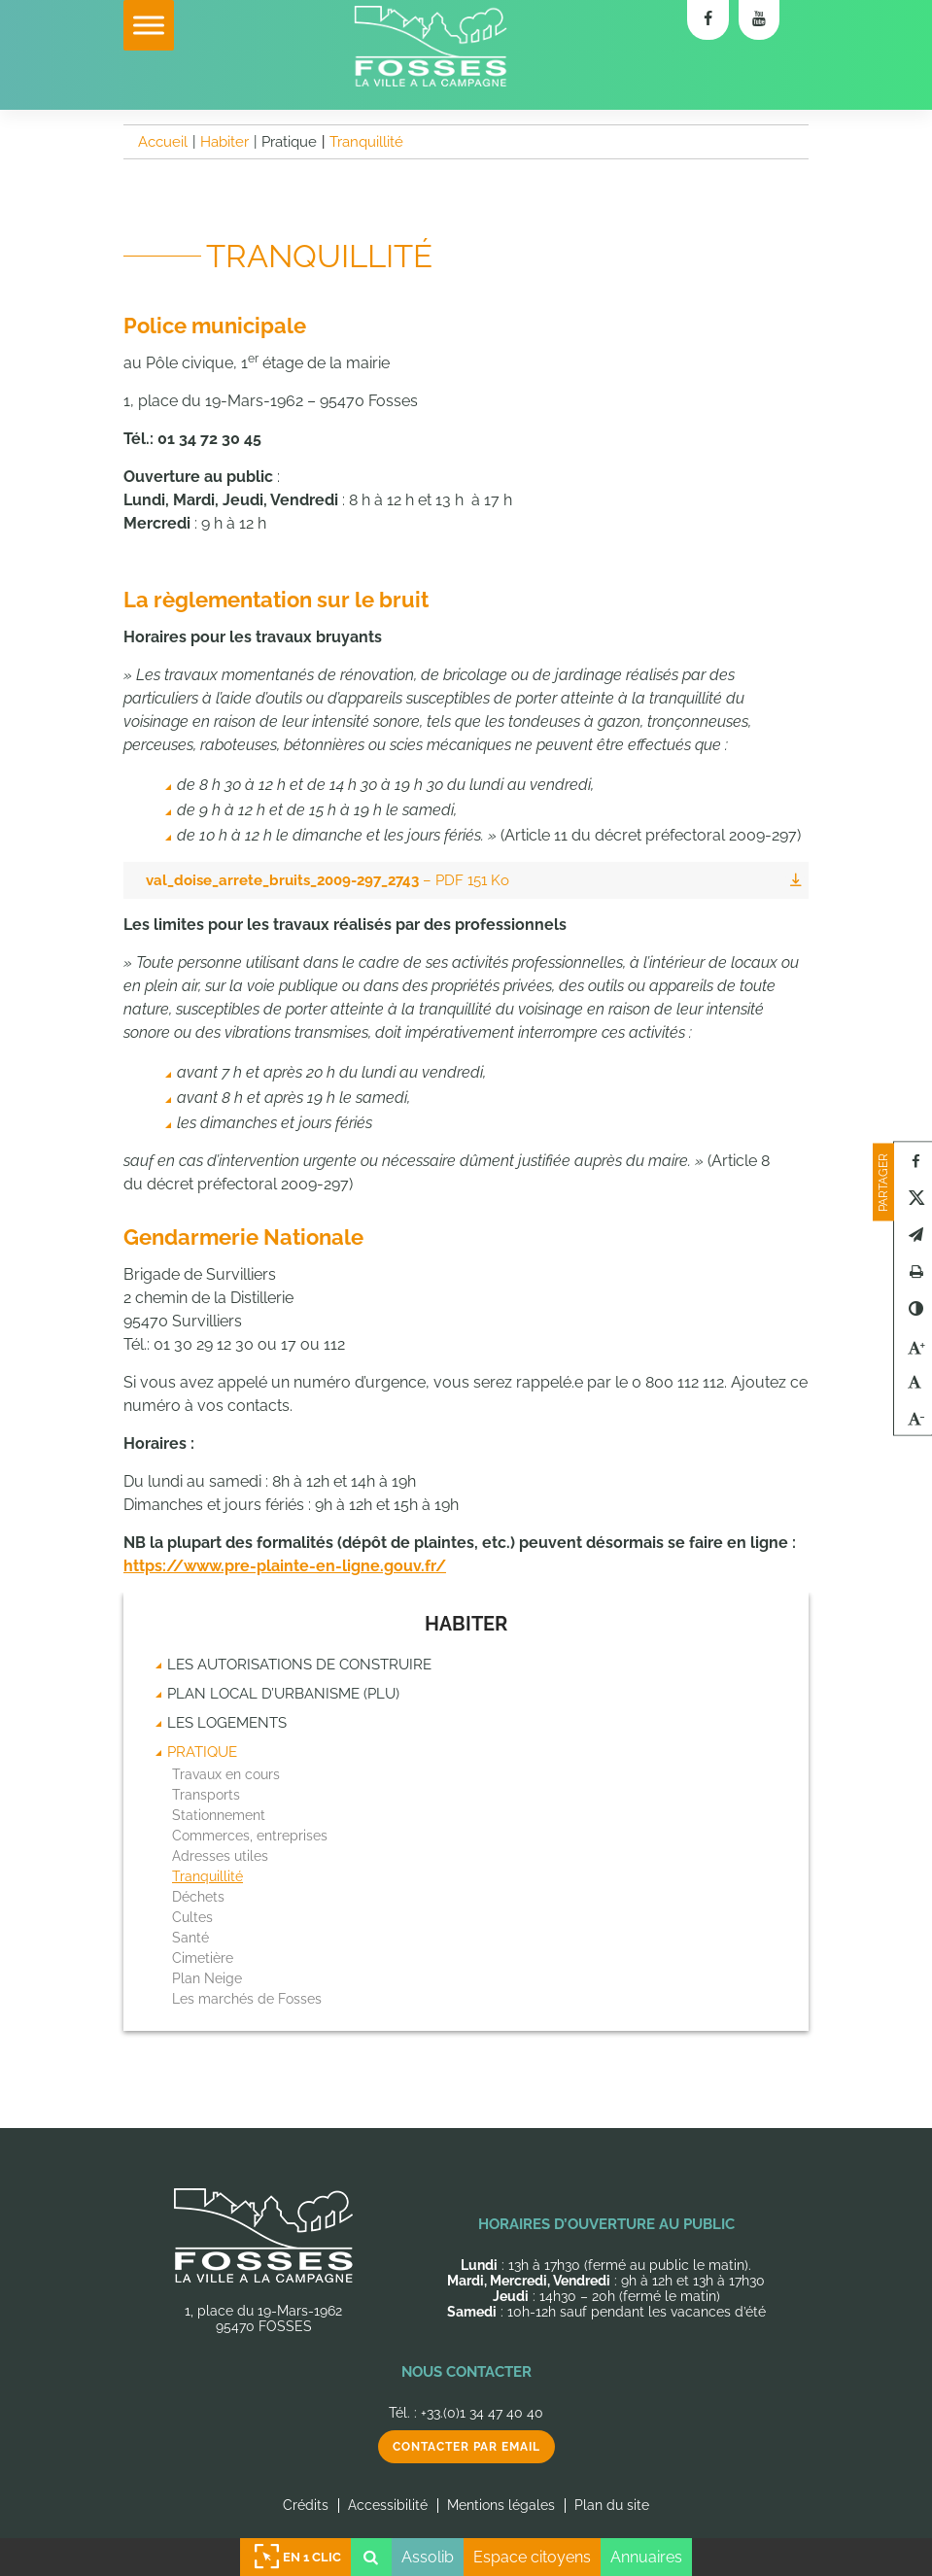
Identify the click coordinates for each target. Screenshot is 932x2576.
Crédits (305, 2505)
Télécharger (795, 880)
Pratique (202, 1752)
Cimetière (202, 1958)
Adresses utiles (220, 1856)
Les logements (227, 1723)
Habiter (466, 1623)
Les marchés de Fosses (247, 1999)
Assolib (427, 2557)
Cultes (192, 1917)
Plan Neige (207, 1978)
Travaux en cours (226, 1774)
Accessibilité (388, 2505)
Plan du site (611, 2505)
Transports (206, 1795)
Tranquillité (207, 1876)
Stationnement (218, 1815)
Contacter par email (466, 2447)
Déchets (198, 1897)
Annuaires (646, 2557)
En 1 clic (295, 2557)
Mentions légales (501, 2505)
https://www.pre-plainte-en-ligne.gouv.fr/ (284, 1566)
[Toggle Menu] (148, 25)
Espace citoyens (532, 2557)
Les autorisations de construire (299, 1664)
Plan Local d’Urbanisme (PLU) (283, 1693)
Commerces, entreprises (250, 1835)
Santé (190, 1937)
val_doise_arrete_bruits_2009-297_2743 (327, 880)
